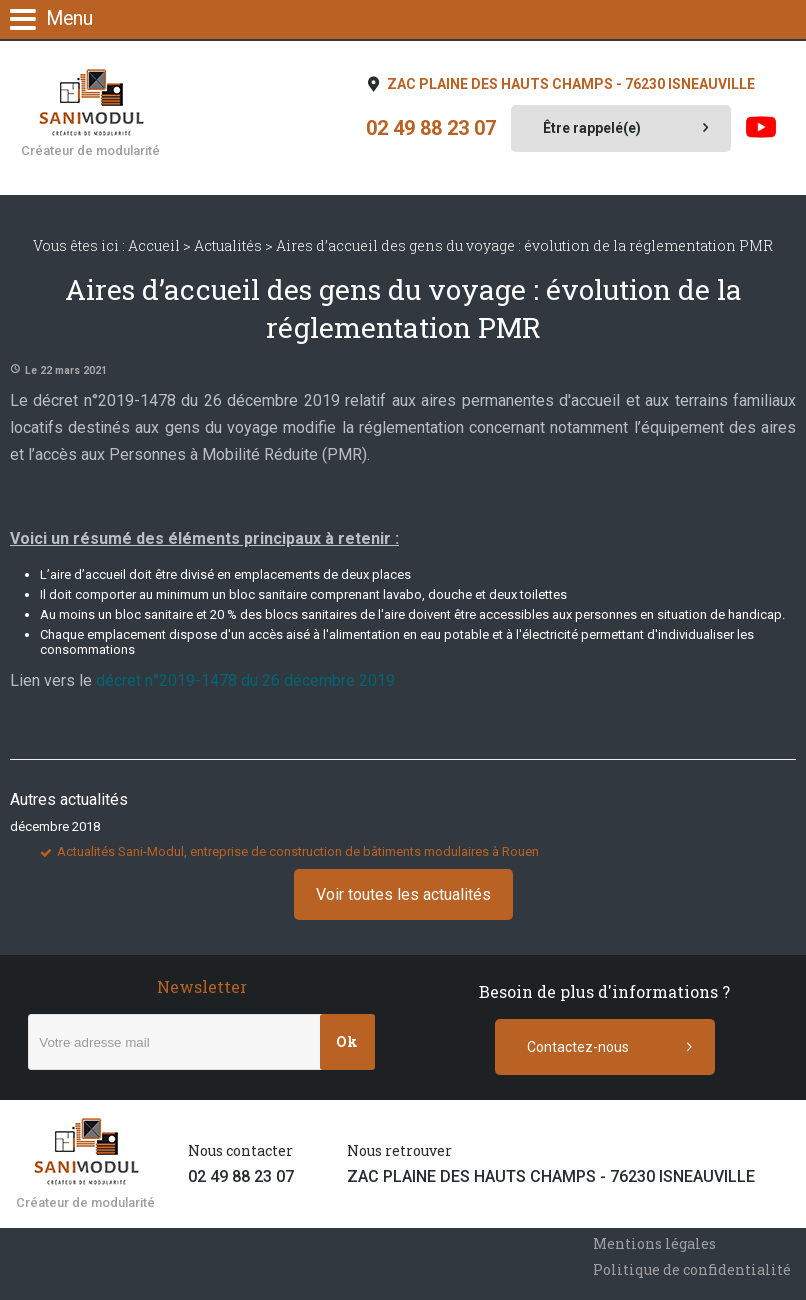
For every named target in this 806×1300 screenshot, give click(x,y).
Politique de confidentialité (692, 1269)
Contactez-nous (578, 1047)
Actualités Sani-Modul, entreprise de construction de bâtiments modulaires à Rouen (298, 851)
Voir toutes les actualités (403, 894)
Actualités (228, 245)
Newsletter (202, 986)
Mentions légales (654, 1243)
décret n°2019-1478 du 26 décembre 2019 (245, 680)
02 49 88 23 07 (431, 128)
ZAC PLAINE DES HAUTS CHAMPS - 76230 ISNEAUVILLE (569, 84)
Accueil (154, 245)
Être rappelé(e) (592, 128)
